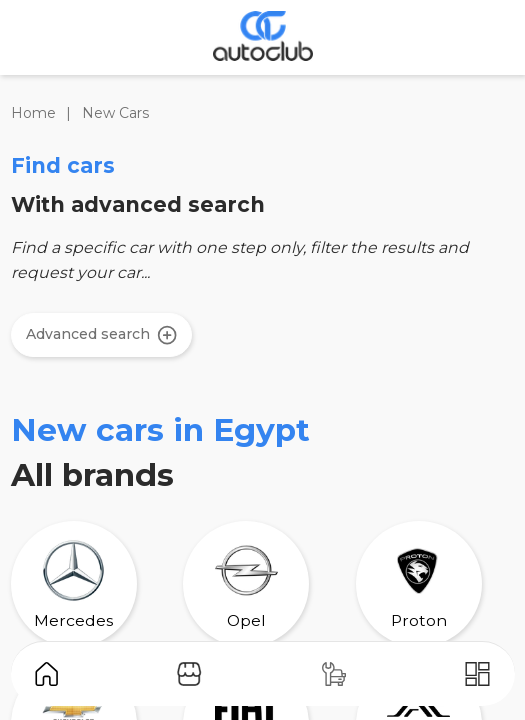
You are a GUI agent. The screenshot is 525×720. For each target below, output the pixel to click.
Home (33, 113)
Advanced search (101, 335)
